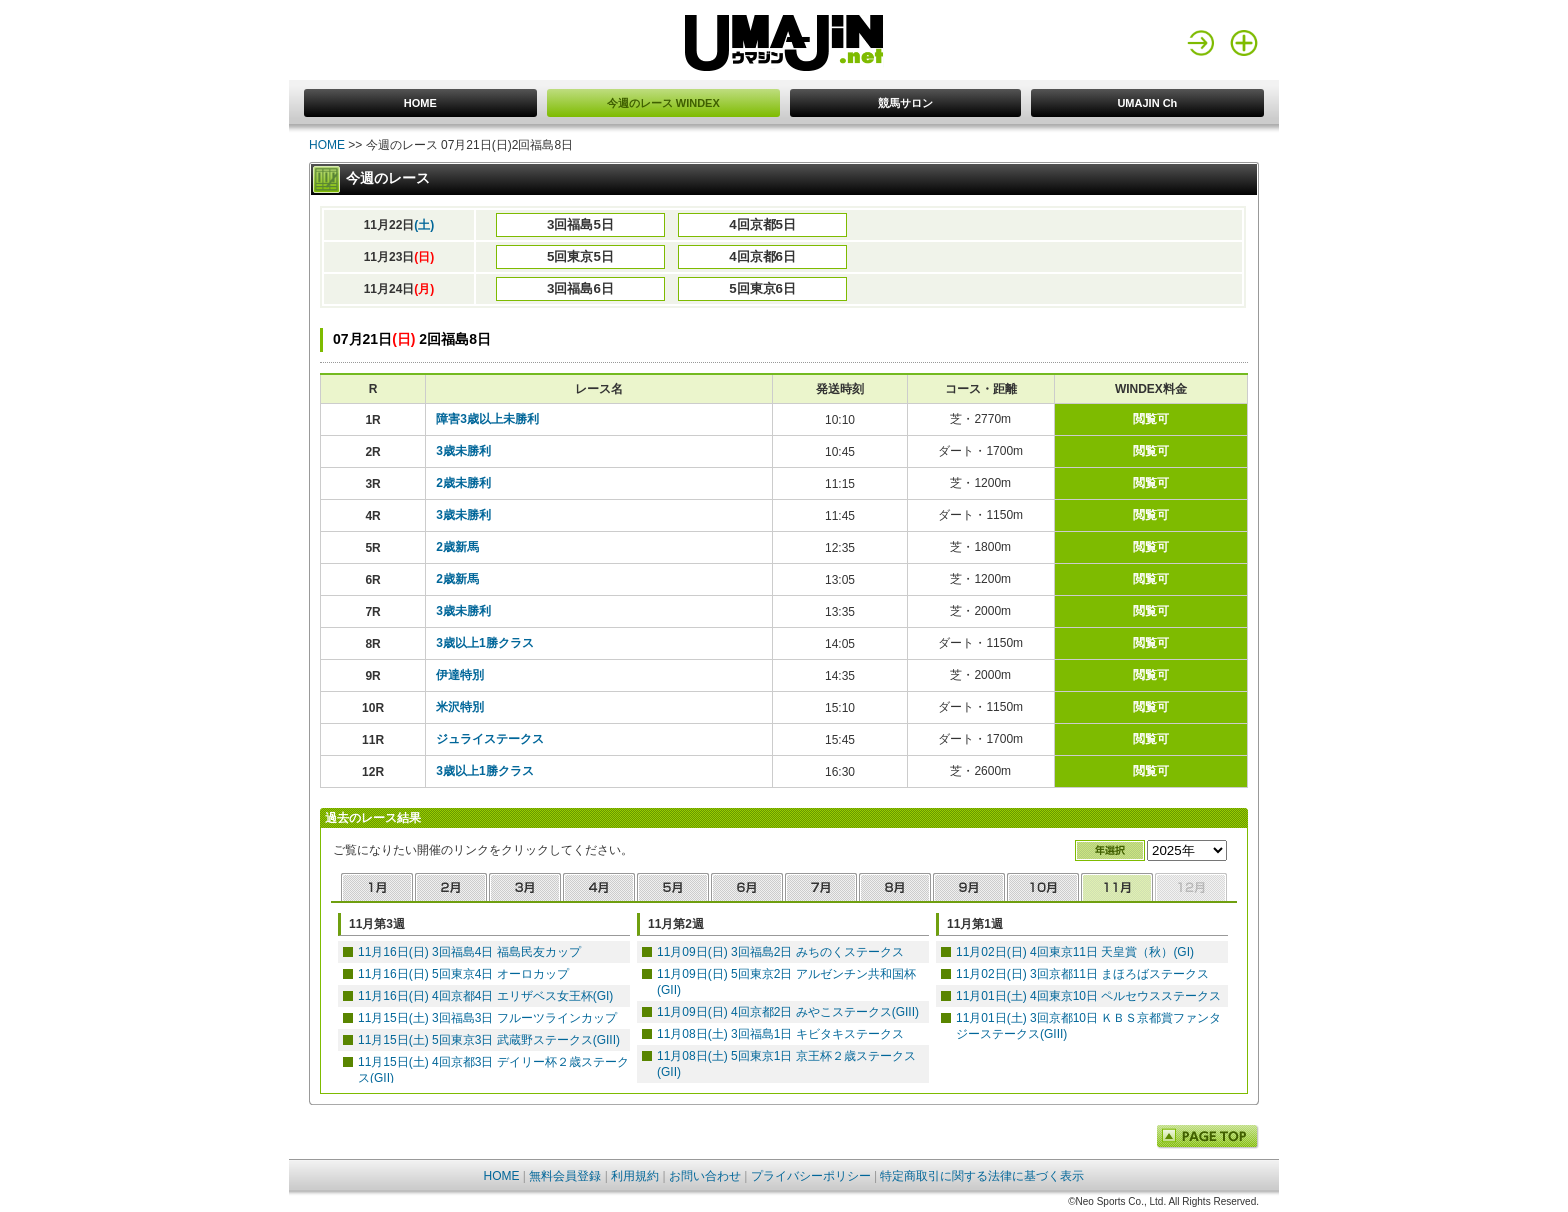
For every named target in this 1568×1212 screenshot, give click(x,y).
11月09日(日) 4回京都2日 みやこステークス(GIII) (788, 1012)
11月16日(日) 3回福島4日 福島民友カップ (469, 952)
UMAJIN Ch (1147, 103)
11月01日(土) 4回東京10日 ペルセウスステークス (1088, 996)
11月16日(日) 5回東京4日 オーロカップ (463, 974)
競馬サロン (905, 103)
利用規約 (635, 1176)
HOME (420, 103)
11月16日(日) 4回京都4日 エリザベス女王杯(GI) (485, 996)
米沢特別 (460, 707)
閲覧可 (1151, 419)
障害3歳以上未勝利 (487, 419)
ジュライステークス (490, 739)
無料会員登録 (565, 1176)
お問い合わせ (705, 1176)
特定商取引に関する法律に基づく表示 (982, 1176)
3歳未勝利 (463, 451)
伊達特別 (460, 675)
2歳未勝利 (463, 483)
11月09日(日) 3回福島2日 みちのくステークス (780, 952)
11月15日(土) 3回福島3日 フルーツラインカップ (487, 1018)
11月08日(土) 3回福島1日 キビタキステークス (780, 1034)
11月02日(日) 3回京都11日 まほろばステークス (1082, 974)
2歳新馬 (457, 547)
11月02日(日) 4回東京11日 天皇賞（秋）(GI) (1075, 952)
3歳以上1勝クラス (484, 643)
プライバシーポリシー (811, 1176)
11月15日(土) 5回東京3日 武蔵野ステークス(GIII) (489, 1040)
